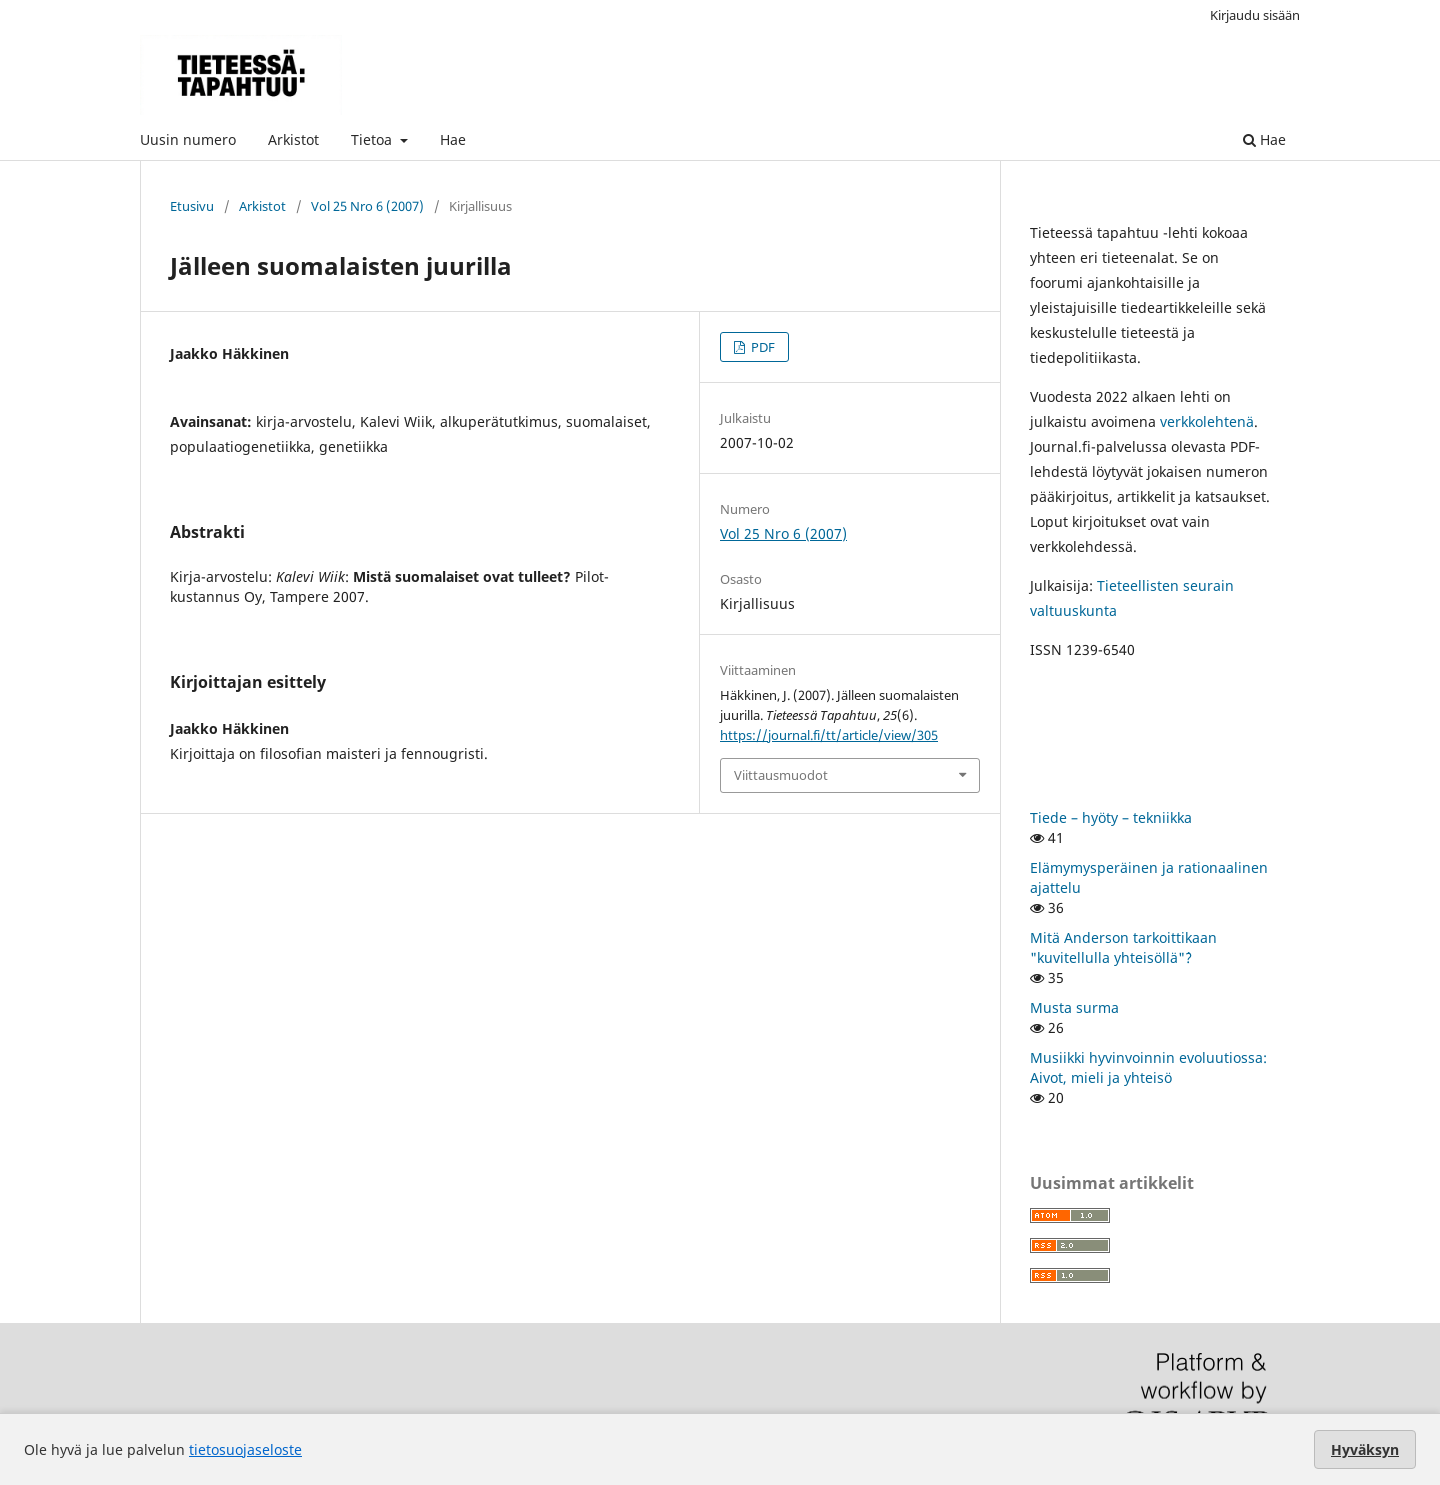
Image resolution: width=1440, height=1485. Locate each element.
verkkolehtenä (1207, 421)
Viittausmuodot (781, 775)
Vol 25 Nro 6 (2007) (367, 206)
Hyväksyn (1365, 1449)
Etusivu (192, 206)
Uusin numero (188, 139)
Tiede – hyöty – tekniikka (1111, 817)
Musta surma (1074, 1007)
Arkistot (293, 139)
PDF (761, 347)
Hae (453, 139)
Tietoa (373, 139)
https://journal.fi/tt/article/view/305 (829, 735)
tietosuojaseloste (245, 1449)
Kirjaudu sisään (1255, 15)
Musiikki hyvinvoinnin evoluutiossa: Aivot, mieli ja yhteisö (1148, 1067)
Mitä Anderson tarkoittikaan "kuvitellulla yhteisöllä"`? (1123, 947)
